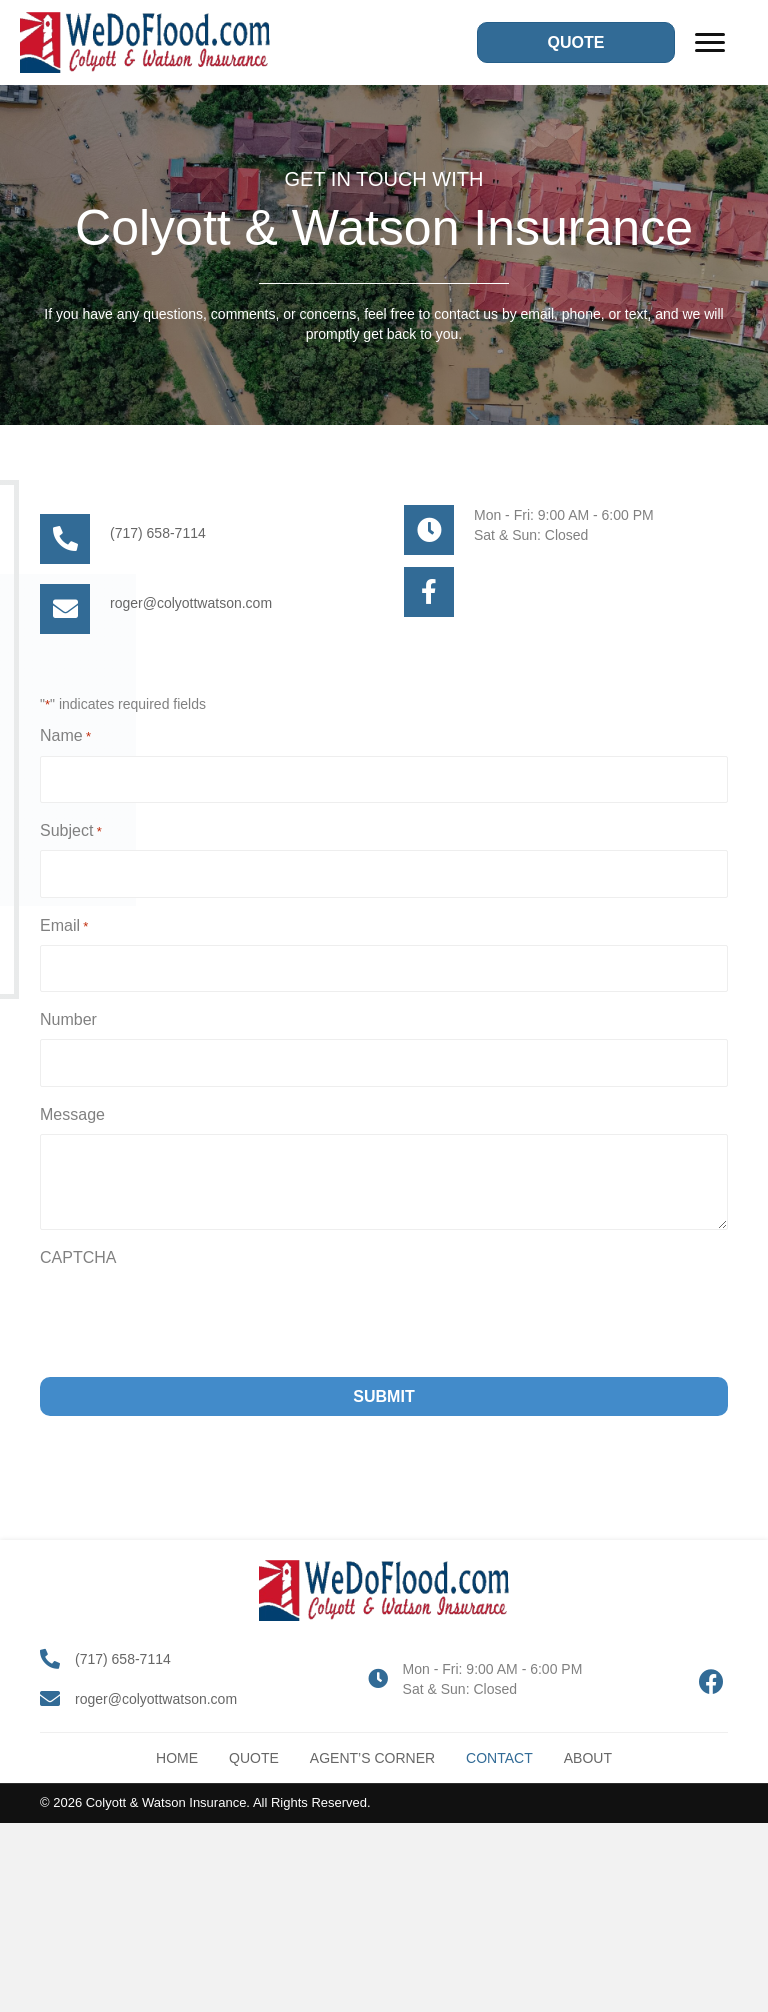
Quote (254, 1758)
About (588, 1758)
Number (68, 1019)
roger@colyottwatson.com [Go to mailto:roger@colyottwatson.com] (191, 603)
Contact (499, 1758)
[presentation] (192, 1316)
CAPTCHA (78, 1257)
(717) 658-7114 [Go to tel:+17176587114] (158, 533)
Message (72, 1114)
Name (65, 737)
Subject (71, 832)
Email (64, 927)
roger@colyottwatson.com (156, 1699)
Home (177, 1758)
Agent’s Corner (372, 1758)
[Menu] (710, 43)
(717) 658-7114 (123, 1659)
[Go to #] (429, 592)
